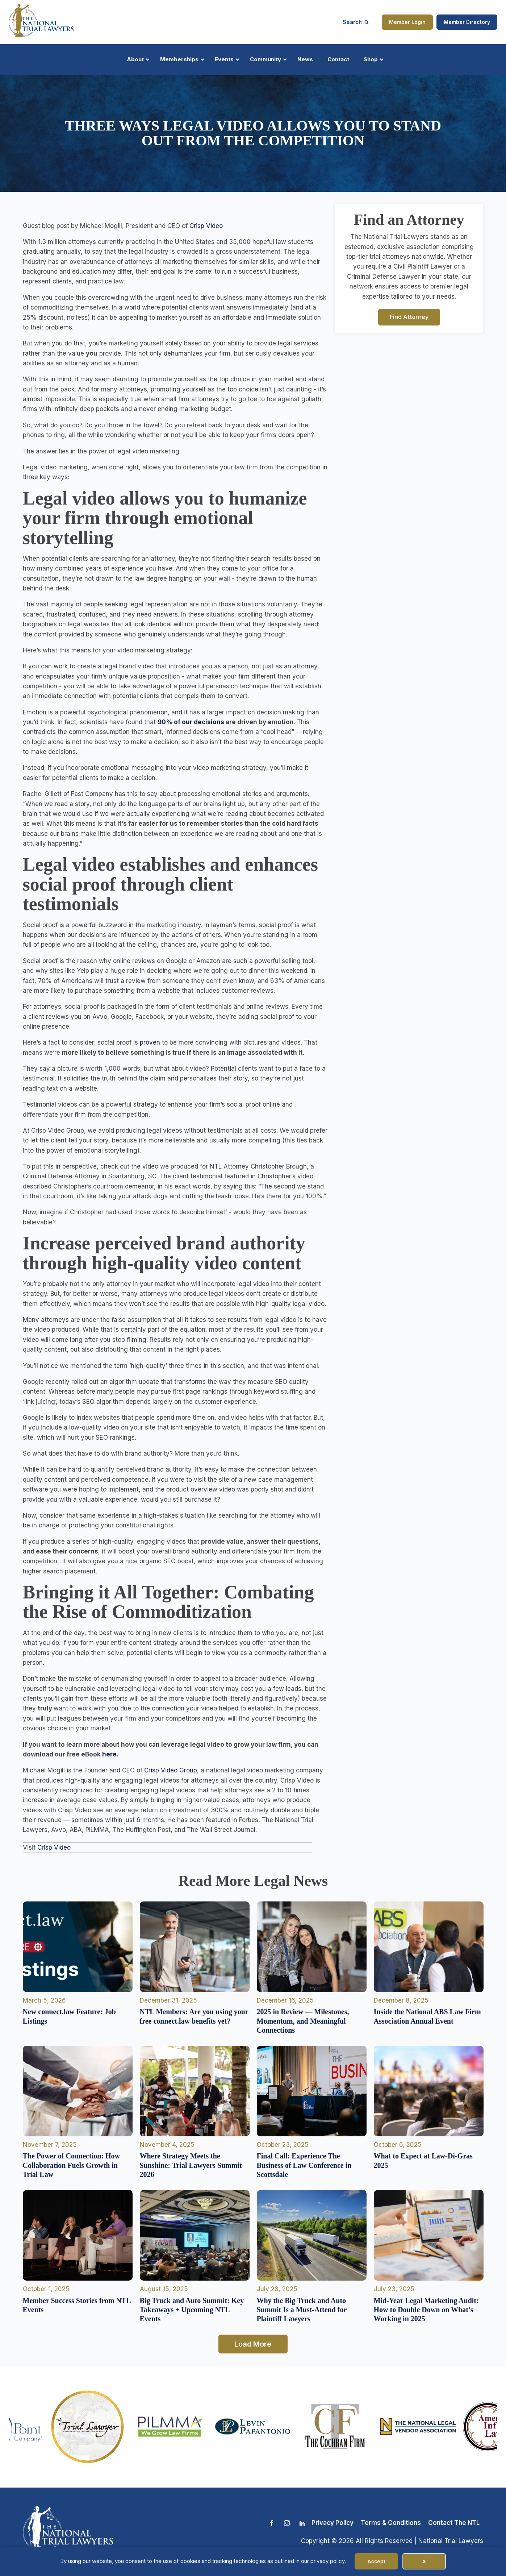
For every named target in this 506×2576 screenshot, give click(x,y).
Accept (376, 2561)
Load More (252, 2344)
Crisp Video (206, 225)
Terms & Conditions (391, 2522)
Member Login (407, 22)
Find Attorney (409, 316)
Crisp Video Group (170, 1770)
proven (150, 1042)
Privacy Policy (332, 2522)
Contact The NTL (454, 2522)
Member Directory (467, 22)
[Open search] (355, 21)
